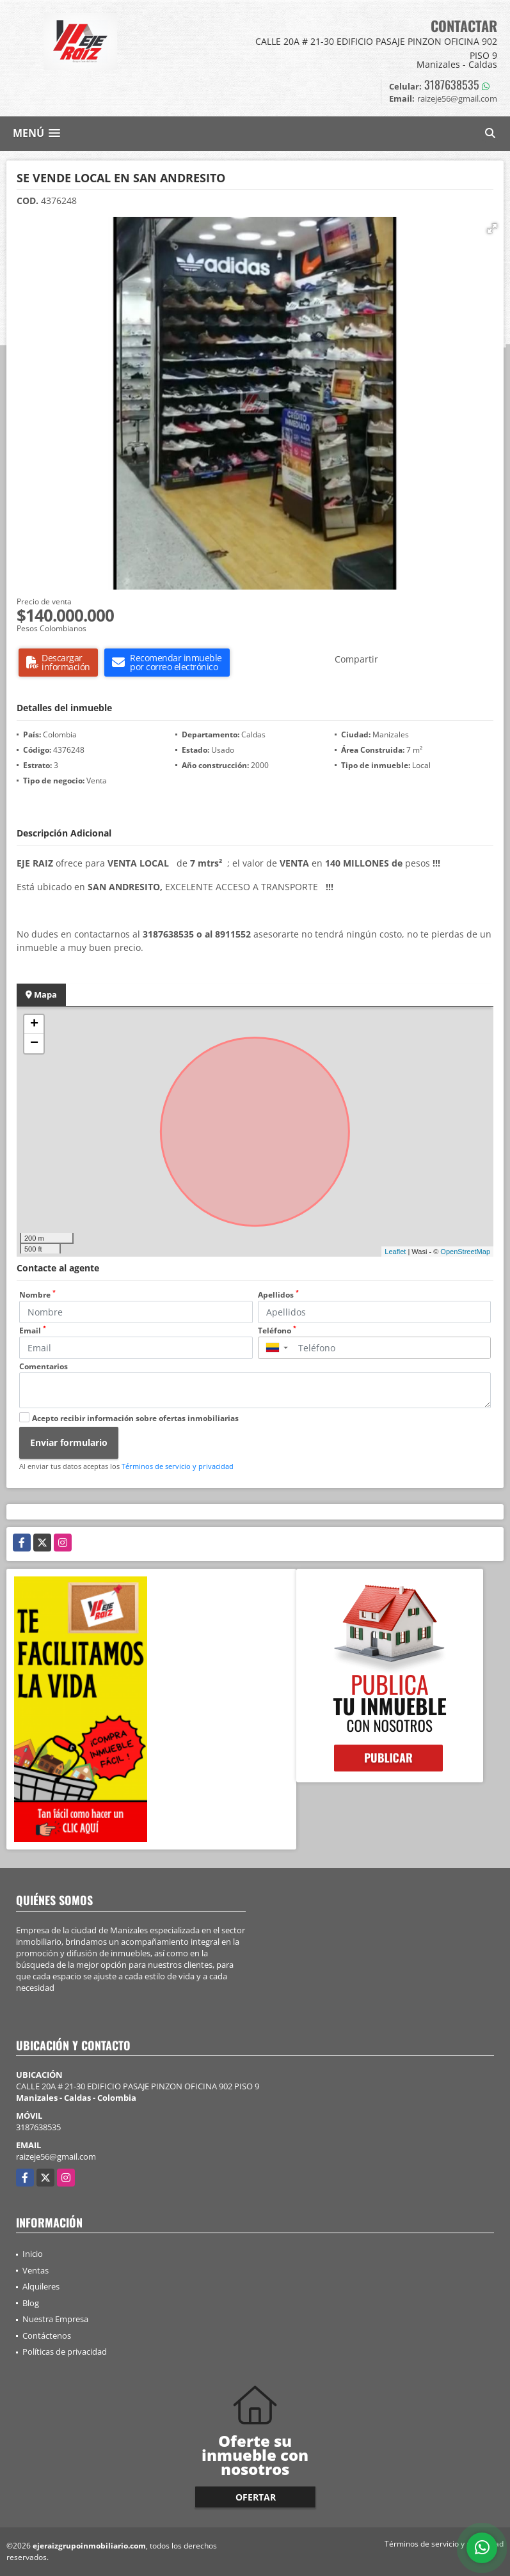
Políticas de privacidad (64, 2351)
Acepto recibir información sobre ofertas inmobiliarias (135, 1418)
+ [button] (34, 1024)
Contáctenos (46, 2335)
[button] (492, 228)
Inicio (32, 2253)
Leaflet (395, 1251)
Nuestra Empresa (55, 2319)
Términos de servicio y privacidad (178, 1466)
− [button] (34, 1043)
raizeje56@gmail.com (56, 2156)
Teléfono (277, 1330)
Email (32, 1330)
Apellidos (278, 1294)
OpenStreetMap (465, 1251)
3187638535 (451, 84)
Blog (30, 2303)
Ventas (35, 2270)
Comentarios (43, 1366)
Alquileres (41, 2286)
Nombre (37, 1294)
